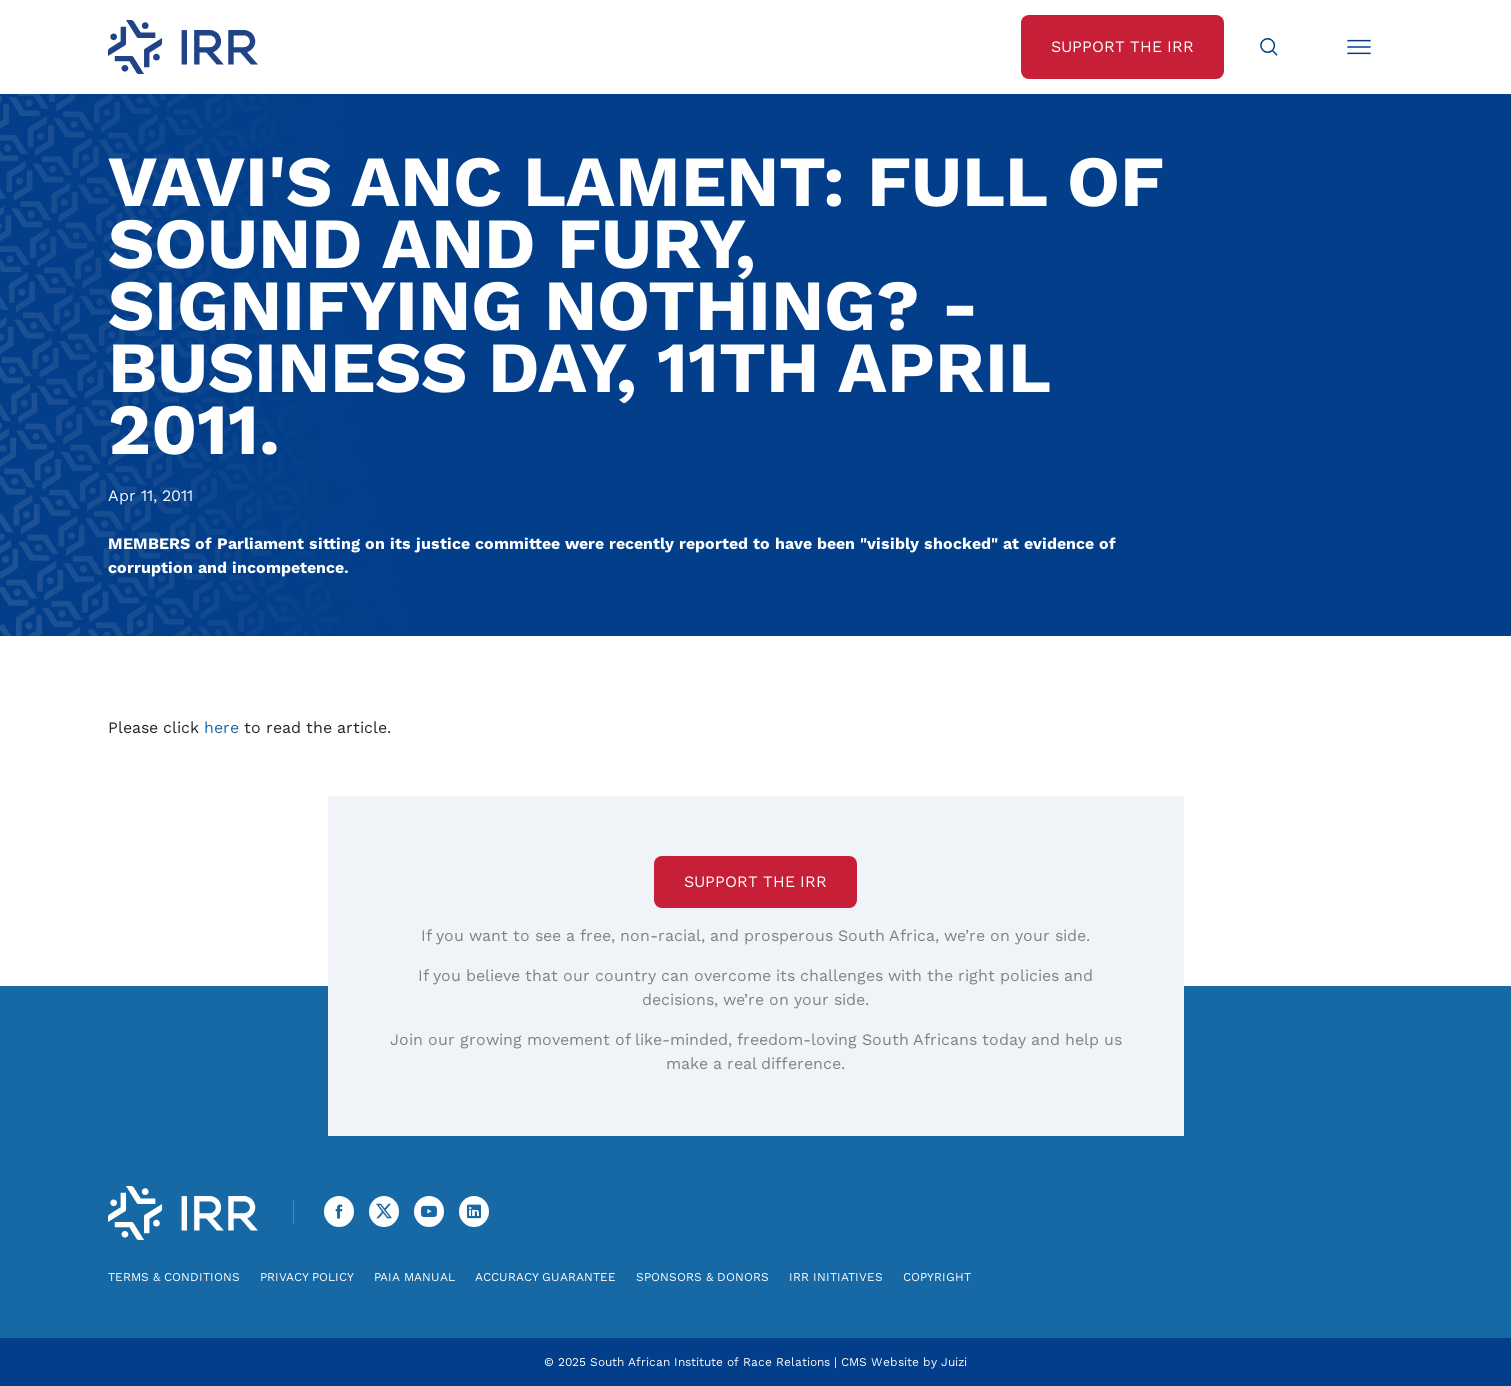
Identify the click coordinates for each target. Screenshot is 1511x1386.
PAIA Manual (414, 1277)
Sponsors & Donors (702, 1277)
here (221, 727)
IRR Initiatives (836, 1277)
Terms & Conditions (174, 1277)
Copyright (937, 1277)
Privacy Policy (307, 1277)
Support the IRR (755, 881)
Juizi (954, 1362)
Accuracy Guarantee (545, 1277)
